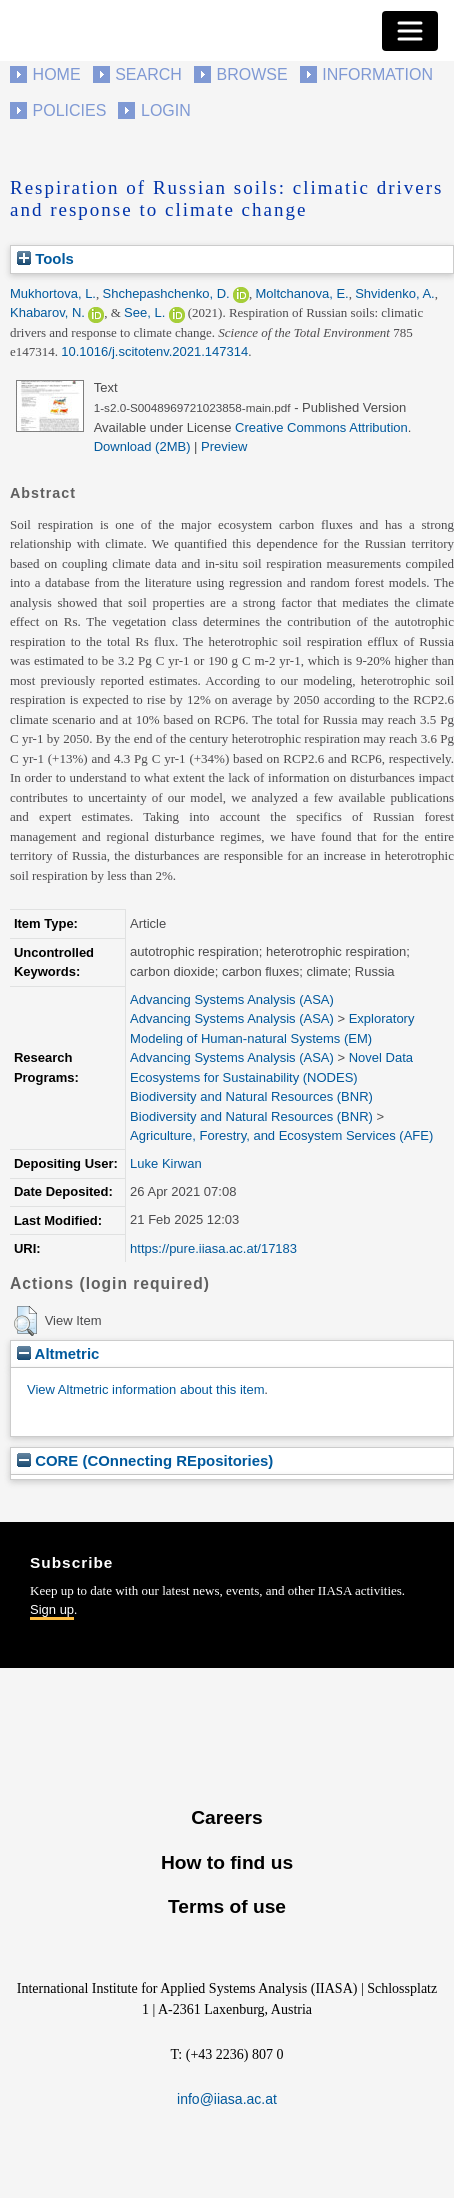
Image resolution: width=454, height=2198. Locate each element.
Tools (45, 258)
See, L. (144, 312)
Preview (224, 446)
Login (166, 110)
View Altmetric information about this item (145, 1389)
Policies (70, 110)
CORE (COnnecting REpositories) (145, 1460)
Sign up (52, 1609)
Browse (251, 74)
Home (57, 74)
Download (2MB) (142, 446)
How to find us (227, 1862)
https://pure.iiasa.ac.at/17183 (213, 1248)
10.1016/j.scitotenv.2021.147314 (154, 351)
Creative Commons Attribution (321, 427)
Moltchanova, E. (301, 293)
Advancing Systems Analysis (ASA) (232, 999)
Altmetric (58, 1353)
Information (377, 74)
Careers (226, 1817)
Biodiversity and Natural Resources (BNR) (251, 1096)
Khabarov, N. (47, 312)
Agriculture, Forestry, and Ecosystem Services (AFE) (281, 1135)
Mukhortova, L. (53, 293)
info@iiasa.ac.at (227, 2099)
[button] (25, 1321)
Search (148, 74)
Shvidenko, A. (395, 293)
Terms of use (227, 1906)
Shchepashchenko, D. (166, 293)
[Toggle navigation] (410, 31)
